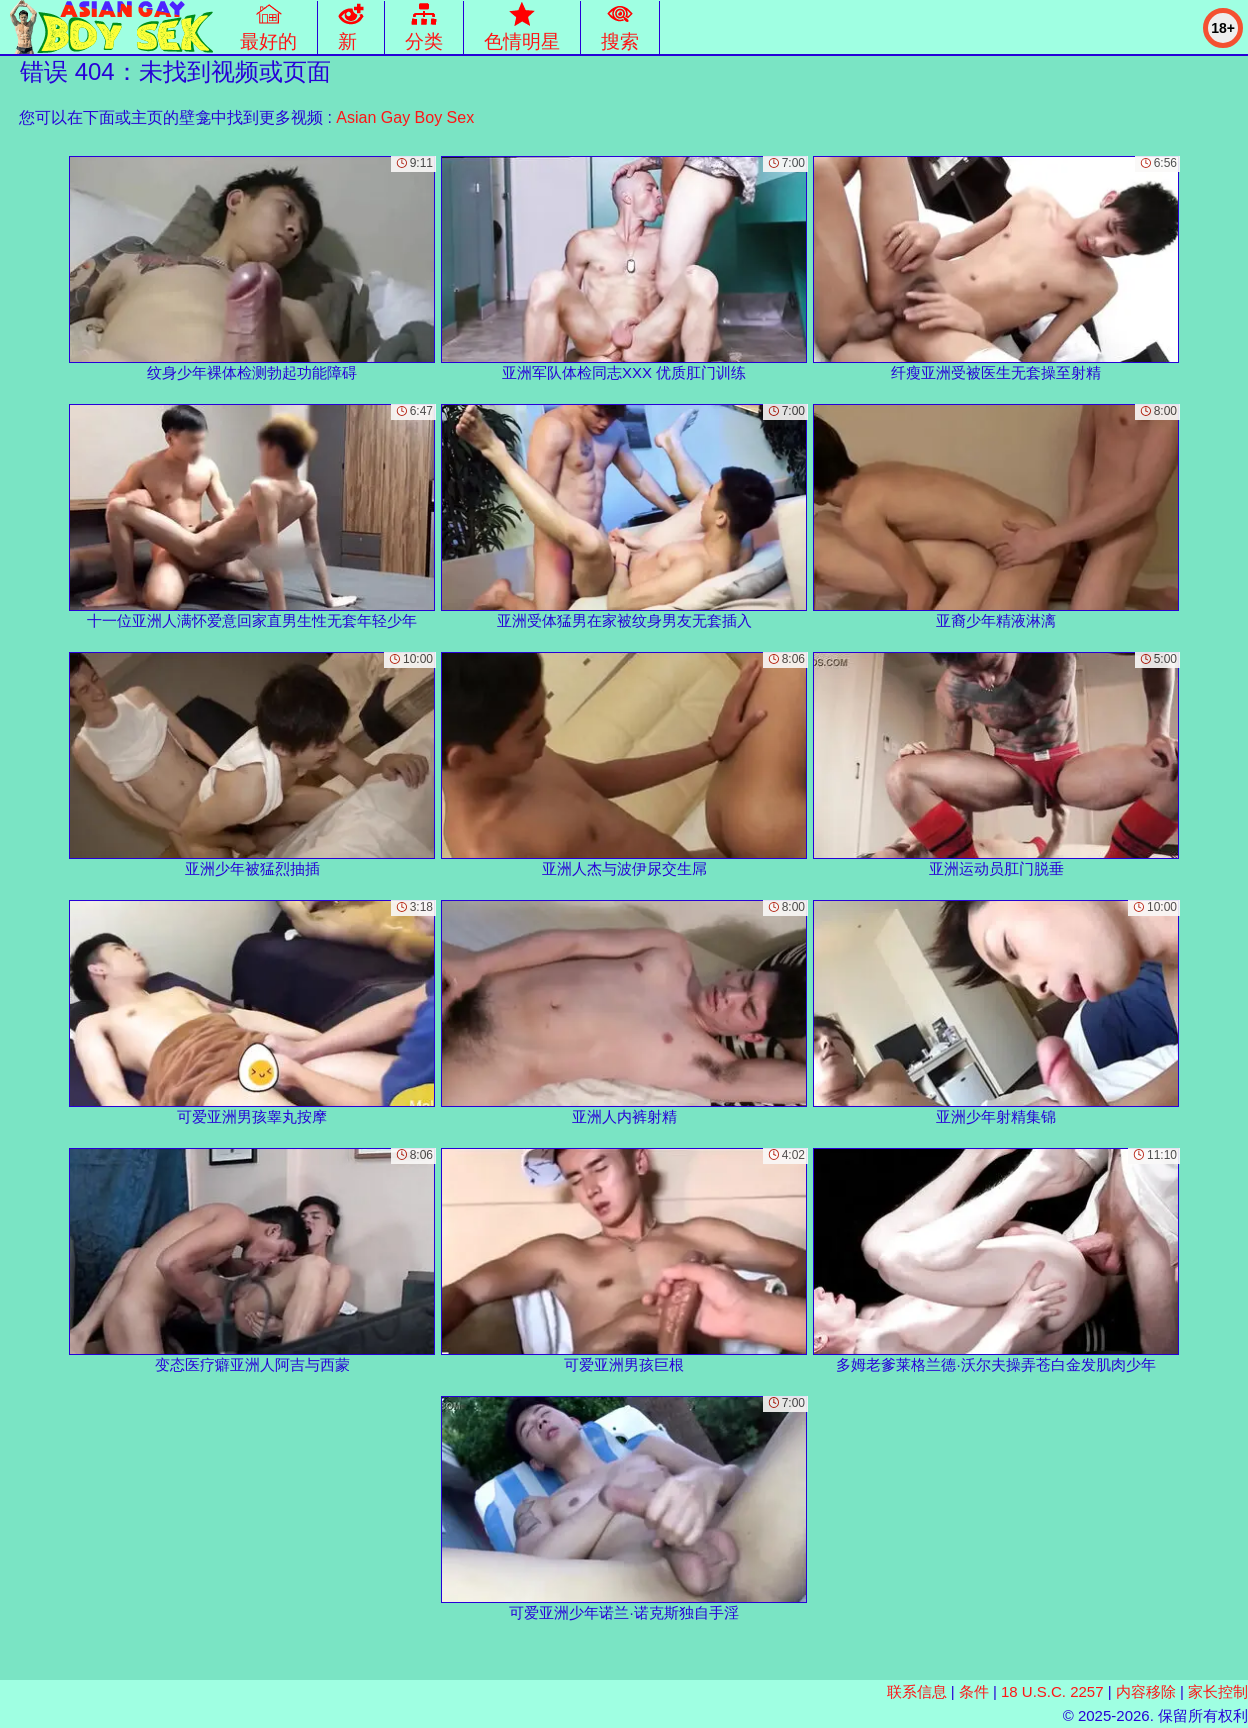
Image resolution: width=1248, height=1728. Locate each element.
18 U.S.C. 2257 (1052, 1691)
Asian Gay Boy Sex (405, 117)
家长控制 (1218, 1691)
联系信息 (917, 1691)
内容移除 (1146, 1691)
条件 (974, 1691)
